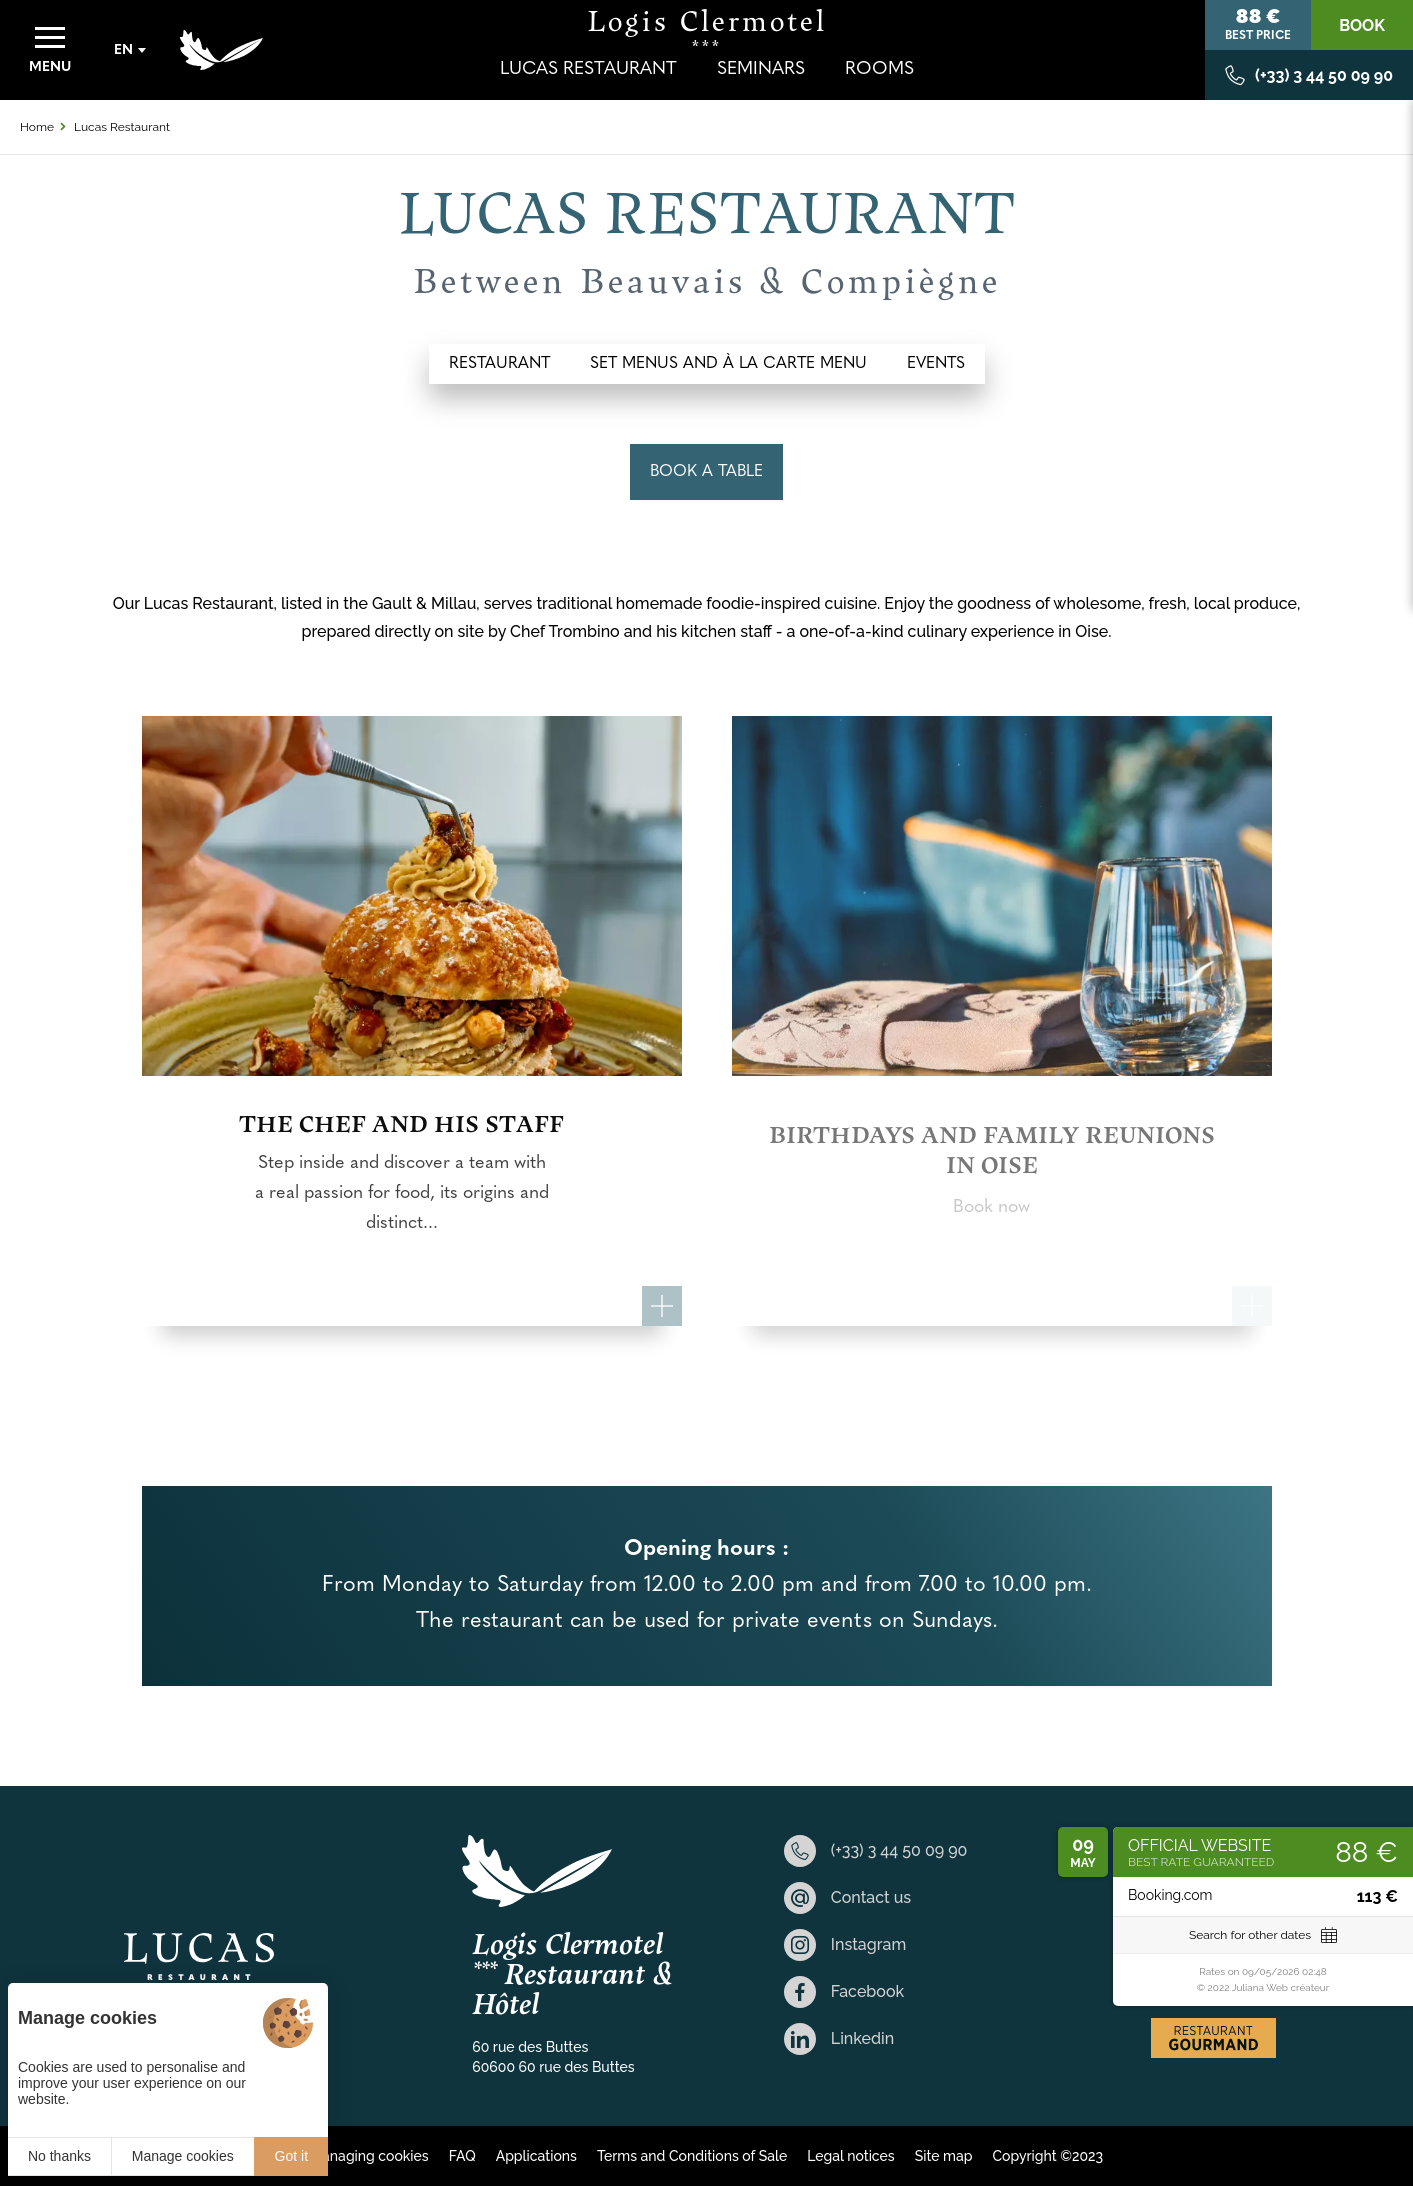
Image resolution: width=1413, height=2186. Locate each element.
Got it (291, 2156)
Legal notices (850, 2156)
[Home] (221, 50)
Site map (944, 2156)
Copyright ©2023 (1047, 2156)
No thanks (59, 2156)
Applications (536, 2156)
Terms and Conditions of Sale (692, 2156)
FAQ (462, 2156)
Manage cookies (183, 2156)
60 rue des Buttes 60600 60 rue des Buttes (553, 2057)
